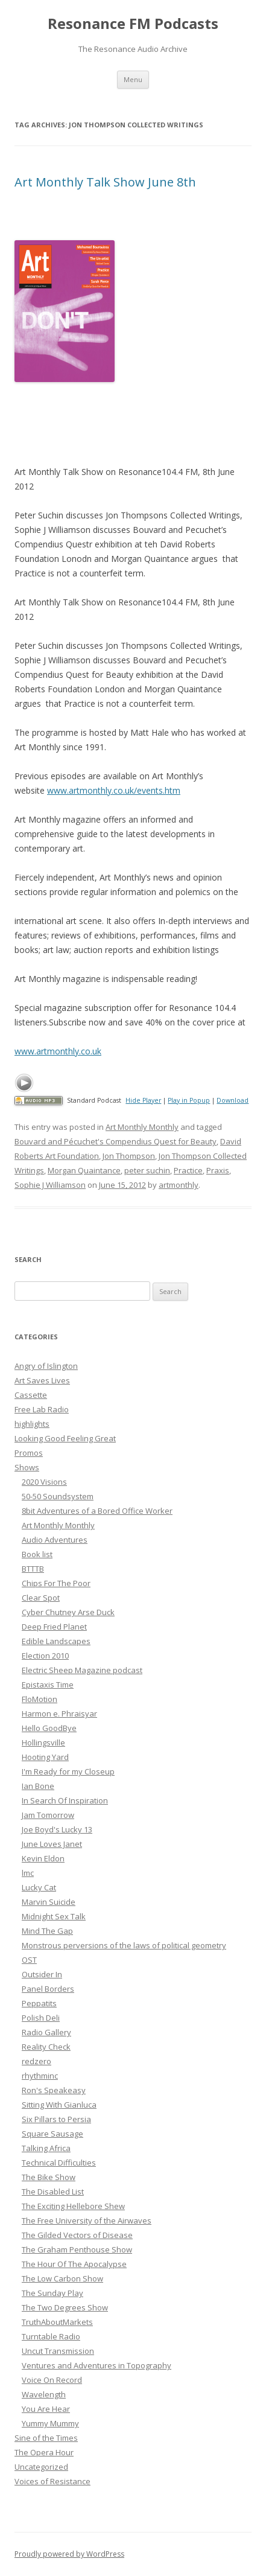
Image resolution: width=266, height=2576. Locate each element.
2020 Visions (44, 1481)
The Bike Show (48, 2177)
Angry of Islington (46, 1365)
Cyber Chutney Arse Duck (68, 1612)
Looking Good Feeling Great (65, 1438)
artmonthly (178, 1184)
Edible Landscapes (56, 1641)
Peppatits (39, 2003)
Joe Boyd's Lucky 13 (57, 1829)
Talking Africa (46, 2148)
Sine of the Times (46, 2437)
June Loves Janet (52, 1843)
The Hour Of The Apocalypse (74, 2264)
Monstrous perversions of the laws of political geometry (124, 1945)
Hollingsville (43, 1742)
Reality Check (46, 2046)
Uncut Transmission (58, 2350)
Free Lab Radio (41, 1409)
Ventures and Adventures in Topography (96, 2365)
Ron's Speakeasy (54, 2090)
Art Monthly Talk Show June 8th (105, 182)
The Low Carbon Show (62, 2278)
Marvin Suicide (48, 1901)
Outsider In (42, 1974)
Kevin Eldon (43, 1858)
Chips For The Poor (56, 1583)
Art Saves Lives (42, 1380)
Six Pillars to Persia (56, 2119)
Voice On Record (52, 2379)
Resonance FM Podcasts (133, 23)
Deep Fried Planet (54, 1626)
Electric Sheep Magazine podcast (82, 1670)
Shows (26, 1467)
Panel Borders (48, 1988)
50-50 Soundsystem (57, 1496)
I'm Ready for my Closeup (68, 1771)
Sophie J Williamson (50, 1184)
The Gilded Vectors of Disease (77, 2235)
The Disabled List (53, 2191)
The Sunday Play (52, 2292)
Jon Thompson (129, 1155)
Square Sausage (52, 2133)
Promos (28, 1452)
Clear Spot (41, 1597)
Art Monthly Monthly (142, 1126)
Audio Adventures (54, 1539)
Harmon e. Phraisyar (59, 1713)
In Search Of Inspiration (65, 1800)
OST (29, 1959)
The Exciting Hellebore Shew (73, 2206)
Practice (188, 1170)
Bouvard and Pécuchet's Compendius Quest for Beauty (115, 1141)
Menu (133, 79)
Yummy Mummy (50, 2423)
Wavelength (44, 2394)
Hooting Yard (45, 1757)
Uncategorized (41, 2466)
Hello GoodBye (49, 1728)
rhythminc (40, 2075)
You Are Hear (46, 2408)
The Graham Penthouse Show (77, 2249)
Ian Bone (38, 1786)
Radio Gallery (46, 2032)
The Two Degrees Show (65, 2307)
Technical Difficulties (59, 2162)
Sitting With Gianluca (59, 2104)
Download (233, 1100)
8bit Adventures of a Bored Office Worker (97, 1510)
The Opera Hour (44, 2452)
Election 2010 (45, 1655)
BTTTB (33, 1568)
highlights (31, 1423)
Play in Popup (189, 1100)
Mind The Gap (47, 1930)
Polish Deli (41, 2017)
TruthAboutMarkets (57, 2321)
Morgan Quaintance (84, 1170)
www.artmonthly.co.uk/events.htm (113, 790)
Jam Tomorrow (48, 1814)
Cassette (30, 1394)
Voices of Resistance (52, 2481)
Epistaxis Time (48, 1684)
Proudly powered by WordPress (69, 2554)
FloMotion (39, 1699)
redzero (36, 2061)
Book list (37, 1554)
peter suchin (147, 1170)
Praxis (217, 1170)
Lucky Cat (39, 1887)
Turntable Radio (51, 2336)
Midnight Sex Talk (54, 1916)
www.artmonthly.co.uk (57, 1051)
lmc (28, 1872)
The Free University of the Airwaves (86, 2220)
